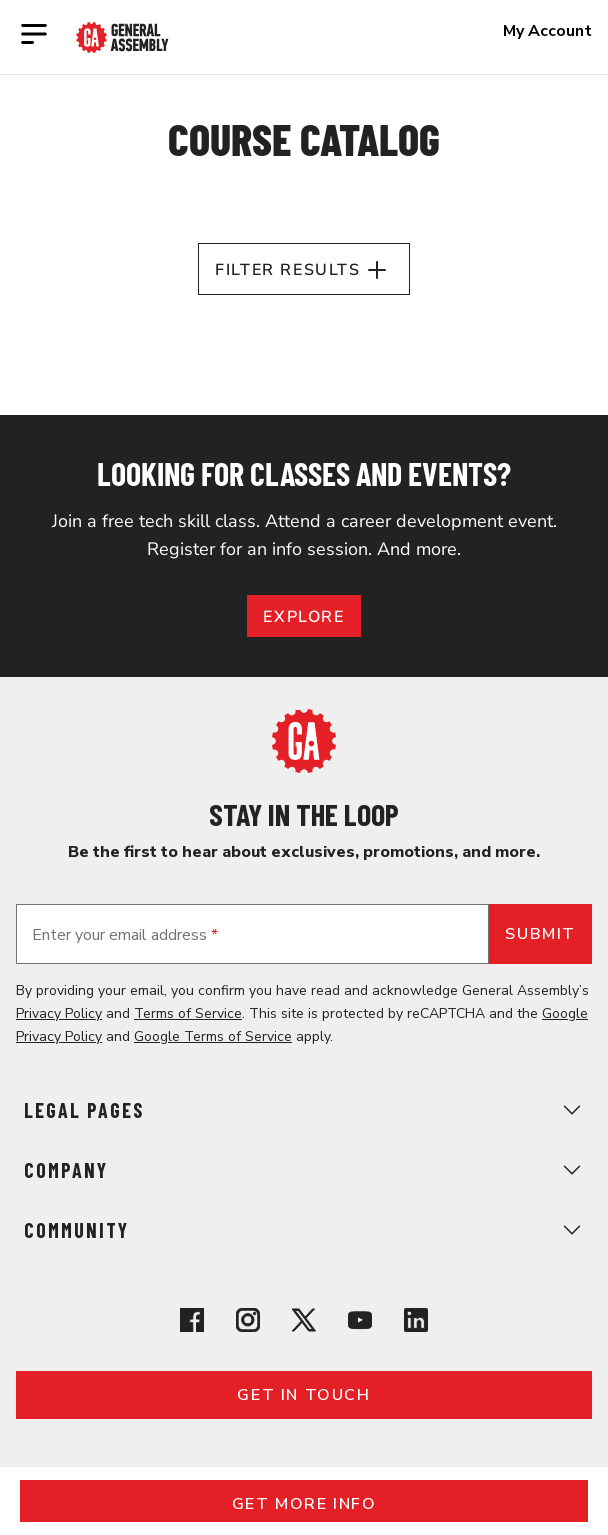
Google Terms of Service (213, 1036)
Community (304, 1230)
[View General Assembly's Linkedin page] (416, 1323)
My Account (547, 31)
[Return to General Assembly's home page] (304, 768)
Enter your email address (125, 935)
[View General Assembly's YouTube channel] (360, 1323)
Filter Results (303, 270)
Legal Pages (304, 1110)
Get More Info (304, 1504)
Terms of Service (188, 1013)
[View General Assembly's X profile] (304, 1323)
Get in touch (303, 1395)
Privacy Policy (59, 1013)
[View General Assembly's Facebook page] (192, 1323)
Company (304, 1170)
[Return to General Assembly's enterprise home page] (122, 37)
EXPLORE (303, 617)
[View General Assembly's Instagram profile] (248, 1323)
